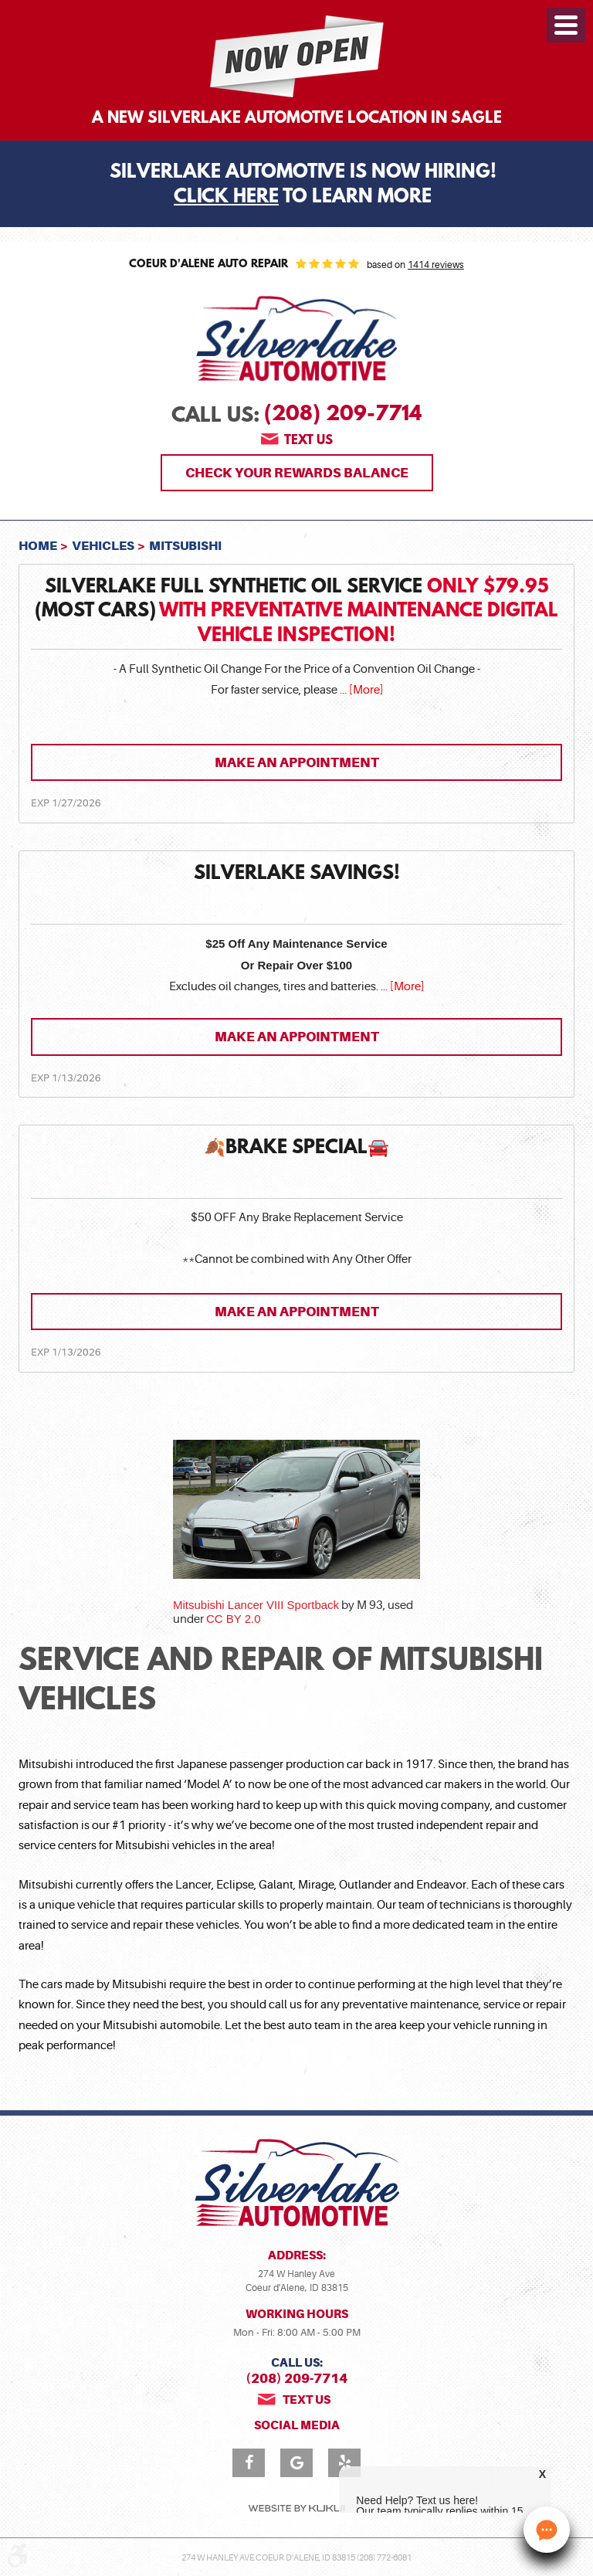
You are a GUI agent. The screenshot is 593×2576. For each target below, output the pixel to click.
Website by (296, 2508)
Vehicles (103, 545)
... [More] (360, 690)
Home (38, 545)
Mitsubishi (185, 545)
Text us (308, 440)
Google (296, 2463)
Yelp (344, 2463)
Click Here (226, 198)
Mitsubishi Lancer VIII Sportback (256, 1604)
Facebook (248, 2463)
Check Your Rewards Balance (296, 472)
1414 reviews (436, 265)
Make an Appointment (297, 762)
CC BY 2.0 (233, 1618)
